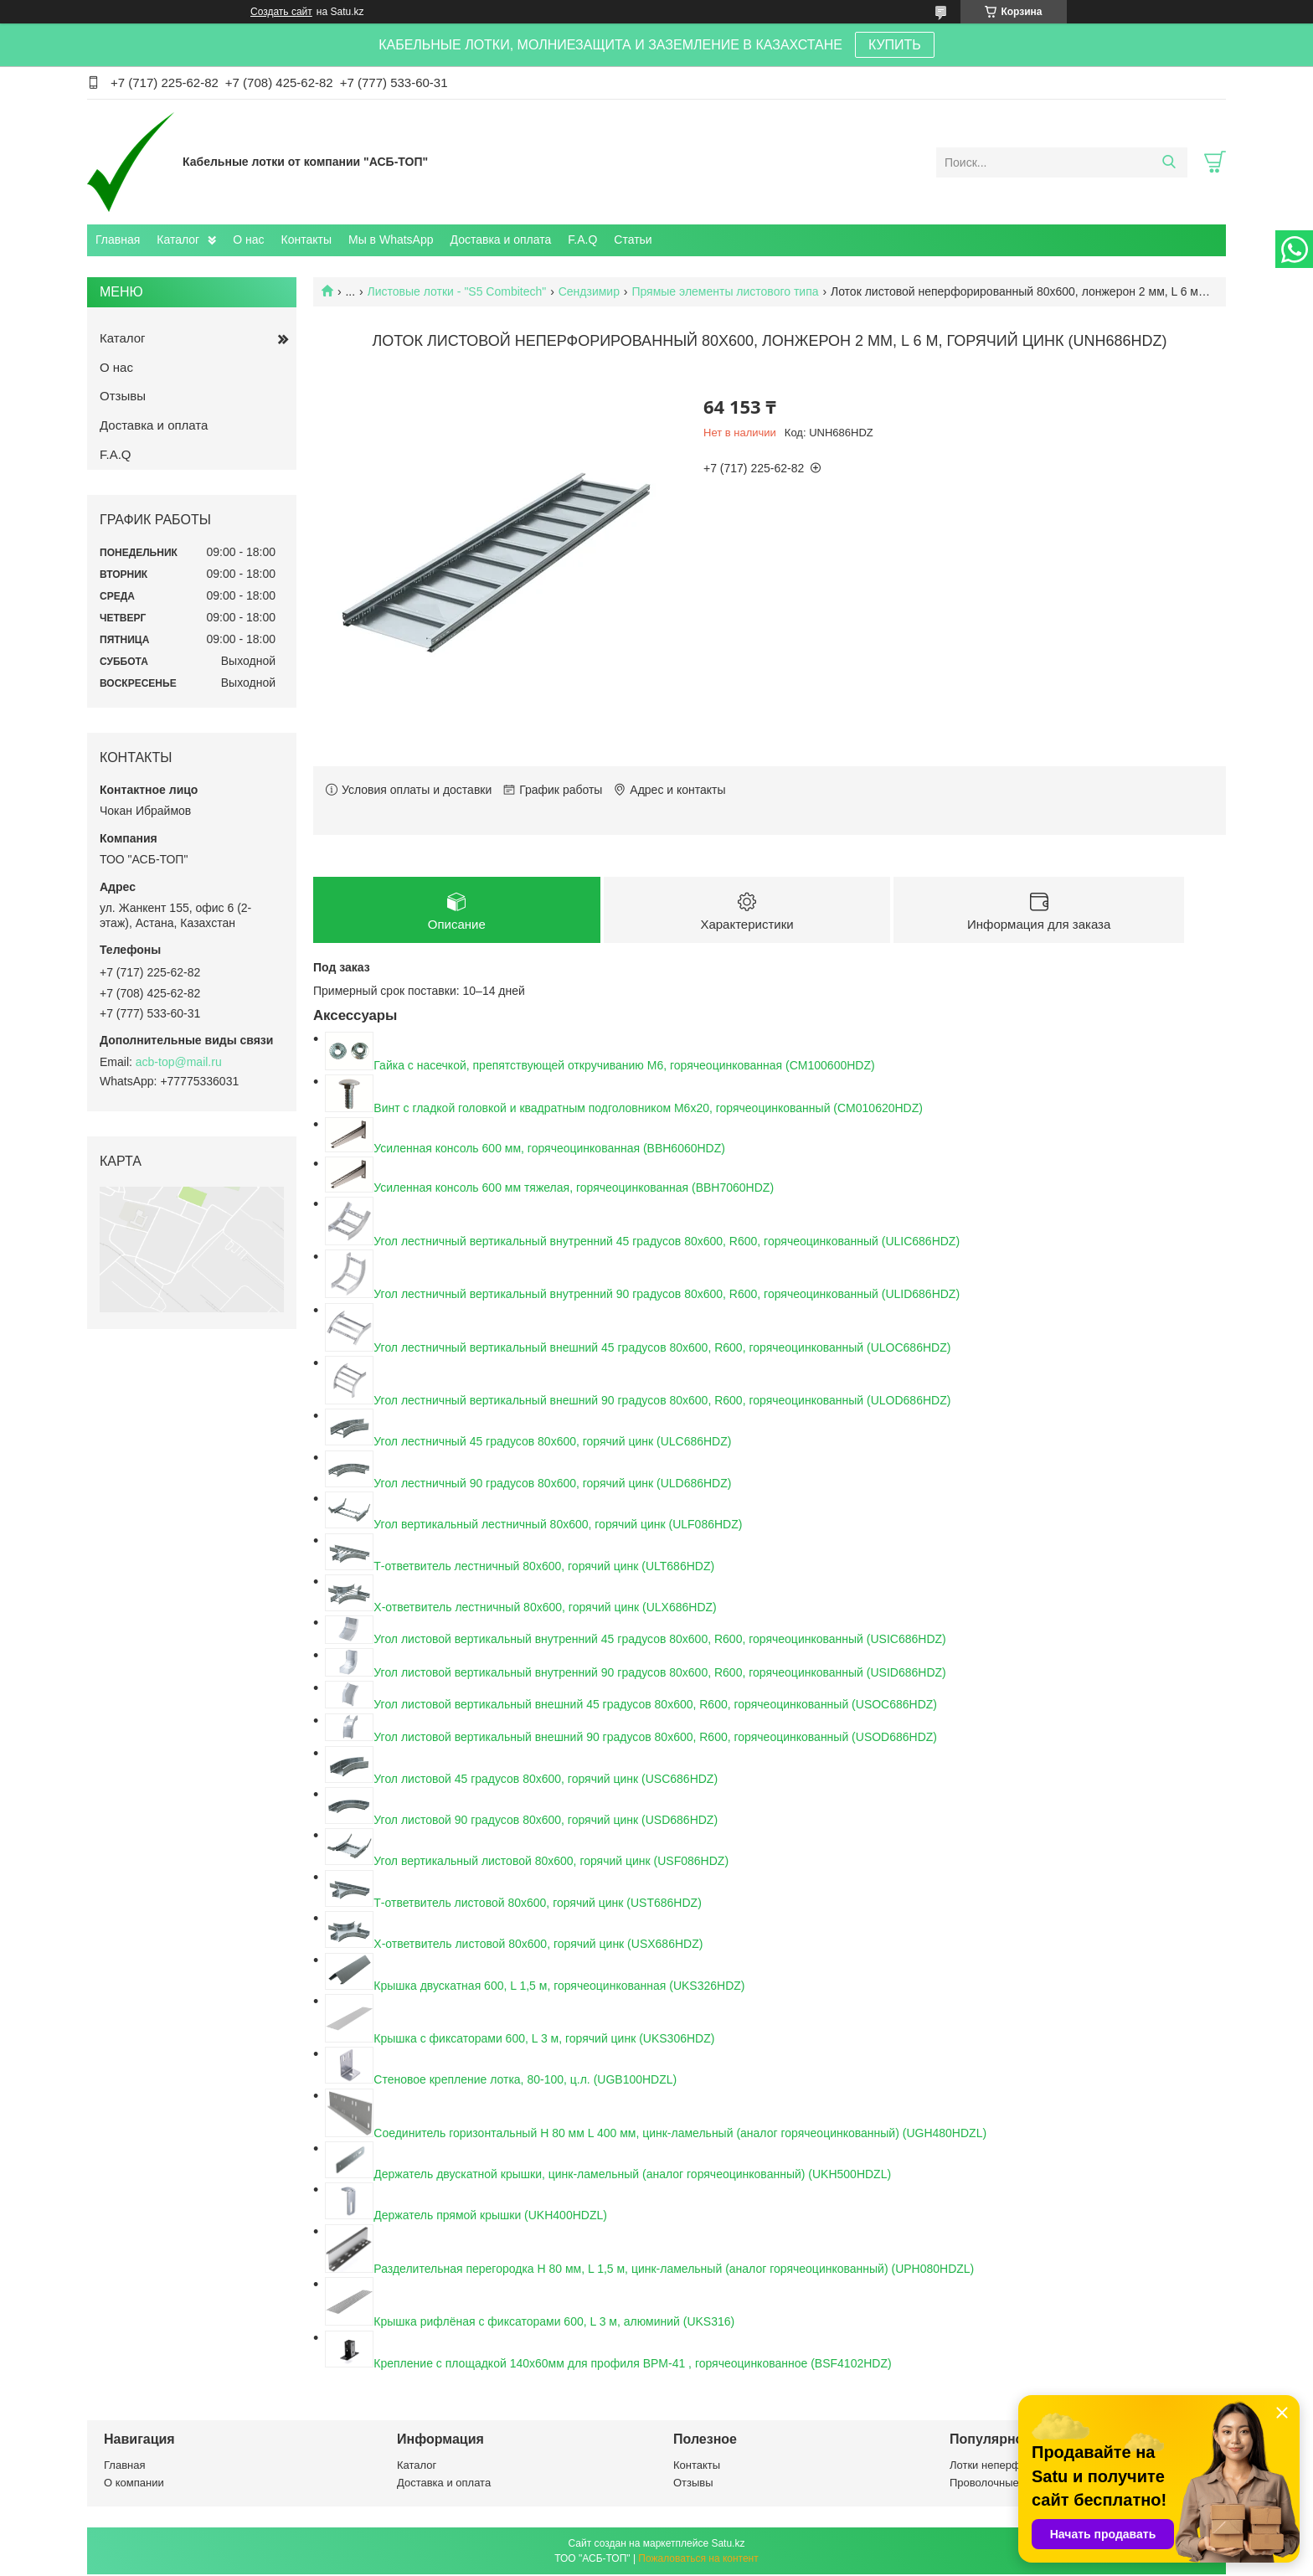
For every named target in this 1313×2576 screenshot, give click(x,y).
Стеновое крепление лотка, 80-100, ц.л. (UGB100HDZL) (525, 2081)
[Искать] (1168, 162)
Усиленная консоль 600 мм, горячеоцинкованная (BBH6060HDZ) (549, 1150)
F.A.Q (582, 239)
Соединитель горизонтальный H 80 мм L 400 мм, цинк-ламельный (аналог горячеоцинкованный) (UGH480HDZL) (679, 2134)
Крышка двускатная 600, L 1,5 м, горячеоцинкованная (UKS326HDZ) (558, 1987)
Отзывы (123, 396)
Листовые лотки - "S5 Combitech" (457, 291)
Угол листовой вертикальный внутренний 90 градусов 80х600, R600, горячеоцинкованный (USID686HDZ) (659, 1674)
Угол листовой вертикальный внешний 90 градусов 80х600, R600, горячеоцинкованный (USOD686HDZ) (655, 1738)
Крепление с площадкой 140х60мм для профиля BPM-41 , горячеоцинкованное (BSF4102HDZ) (632, 2365)
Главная (117, 239)
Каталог (178, 239)
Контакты (306, 239)
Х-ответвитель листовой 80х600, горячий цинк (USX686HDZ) (538, 1945)
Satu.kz (727, 2545)
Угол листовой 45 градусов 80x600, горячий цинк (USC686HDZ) (545, 1780)
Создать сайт (281, 12)
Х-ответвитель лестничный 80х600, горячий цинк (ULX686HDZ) (544, 1608)
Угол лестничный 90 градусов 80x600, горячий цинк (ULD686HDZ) (552, 1485)
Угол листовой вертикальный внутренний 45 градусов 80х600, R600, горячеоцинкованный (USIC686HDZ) (659, 1641)
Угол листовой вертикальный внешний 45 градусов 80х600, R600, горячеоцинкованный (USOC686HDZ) (655, 1706)
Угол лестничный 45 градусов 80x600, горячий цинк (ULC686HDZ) (552, 1443)
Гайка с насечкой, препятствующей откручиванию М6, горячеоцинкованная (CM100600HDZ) (623, 1067)
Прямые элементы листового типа (724, 291)
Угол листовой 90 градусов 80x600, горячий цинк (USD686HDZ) (545, 1821)
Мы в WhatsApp (391, 239)
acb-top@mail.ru (179, 1062)
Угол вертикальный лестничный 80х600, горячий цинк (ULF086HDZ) (557, 1526)
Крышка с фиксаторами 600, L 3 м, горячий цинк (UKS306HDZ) (543, 2040)
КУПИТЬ (894, 45)
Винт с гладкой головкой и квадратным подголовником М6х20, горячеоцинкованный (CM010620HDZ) (648, 1109)
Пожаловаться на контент (698, 2560)
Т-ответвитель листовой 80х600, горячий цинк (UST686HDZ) (537, 1904)
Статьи (632, 239)
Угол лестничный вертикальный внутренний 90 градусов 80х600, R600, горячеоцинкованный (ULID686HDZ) (666, 1295)
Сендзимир (589, 291)
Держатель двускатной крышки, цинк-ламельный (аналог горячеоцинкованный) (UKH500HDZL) (632, 2175)
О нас (248, 239)
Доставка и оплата (501, 239)
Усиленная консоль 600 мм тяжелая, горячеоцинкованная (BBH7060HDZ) (573, 1190)
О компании (134, 2484)
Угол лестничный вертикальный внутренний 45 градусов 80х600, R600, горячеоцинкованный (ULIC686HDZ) (666, 1242)
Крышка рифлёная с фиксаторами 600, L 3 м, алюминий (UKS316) (553, 2323)
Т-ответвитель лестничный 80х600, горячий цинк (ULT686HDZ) (543, 1567)
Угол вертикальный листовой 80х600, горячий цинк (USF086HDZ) (551, 1862)
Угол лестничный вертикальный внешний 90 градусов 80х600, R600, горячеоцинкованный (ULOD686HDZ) (661, 1402)
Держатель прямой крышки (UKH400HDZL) (490, 2216)
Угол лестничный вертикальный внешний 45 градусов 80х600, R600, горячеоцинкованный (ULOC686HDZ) (661, 1349)
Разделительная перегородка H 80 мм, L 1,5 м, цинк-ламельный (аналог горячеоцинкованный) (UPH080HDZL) (673, 2270)
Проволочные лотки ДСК (1012, 2484)
